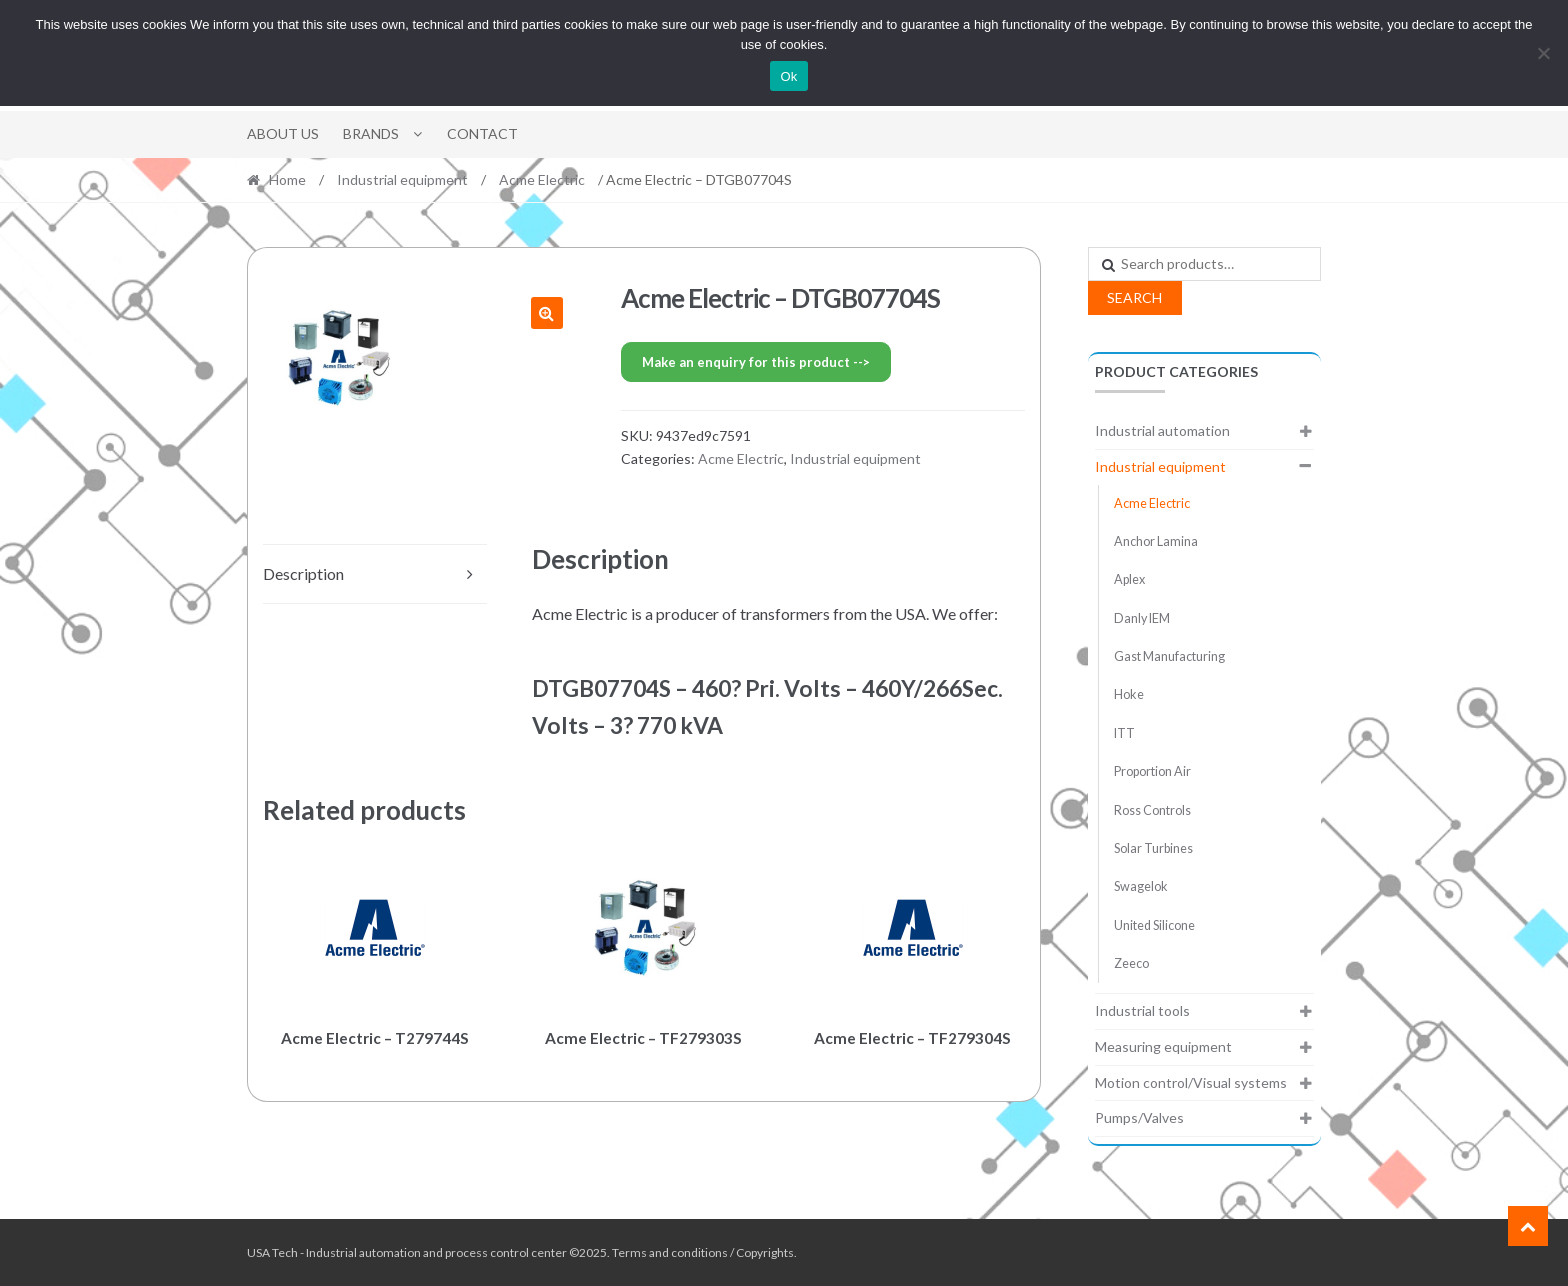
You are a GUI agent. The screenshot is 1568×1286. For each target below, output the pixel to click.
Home (287, 179)
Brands (371, 133)
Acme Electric (542, 179)
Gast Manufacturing (1169, 656)
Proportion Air (1152, 771)
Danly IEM (1142, 618)
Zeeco (1131, 963)
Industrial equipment (402, 179)
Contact (482, 133)
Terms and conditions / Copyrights (703, 1252)
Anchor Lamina (1156, 541)
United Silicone (1154, 925)
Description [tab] (303, 573)
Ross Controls (1152, 810)
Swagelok (1141, 886)
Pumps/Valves (1139, 1117)
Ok (788, 76)
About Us (283, 133)
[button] (547, 313)
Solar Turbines (1153, 848)
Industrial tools (1142, 1010)
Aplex (1129, 579)
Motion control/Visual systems (1191, 1082)
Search (1134, 297)
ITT (1124, 733)
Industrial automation (1162, 430)
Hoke (1129, 694)
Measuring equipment (1163, 1046)
